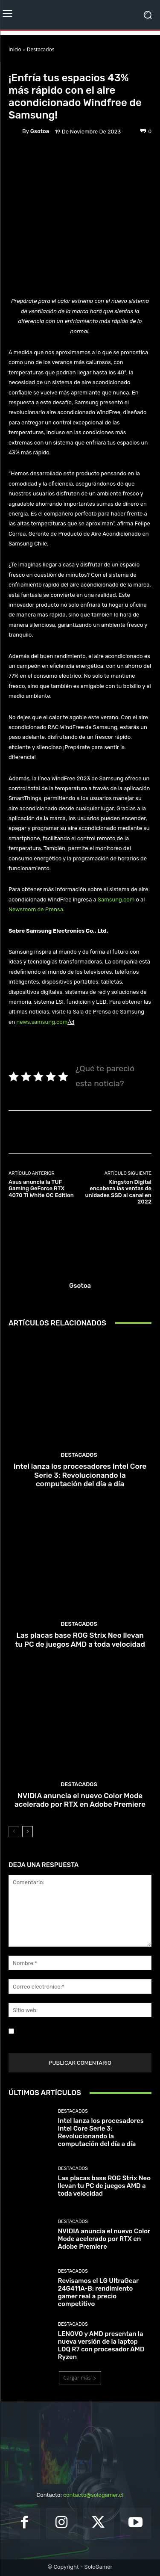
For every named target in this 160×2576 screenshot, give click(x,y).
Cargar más (80, 2377)
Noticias (58, 65)
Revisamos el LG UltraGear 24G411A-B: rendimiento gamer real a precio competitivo (98, 2292)
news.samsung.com (41, 1022)
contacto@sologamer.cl (93, 2495)
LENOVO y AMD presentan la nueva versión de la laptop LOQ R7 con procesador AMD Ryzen (101, 2345)
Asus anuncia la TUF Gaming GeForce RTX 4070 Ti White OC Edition (41, 1188)
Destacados (41, 49)
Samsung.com (116, 899)
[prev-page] (14, 1831)
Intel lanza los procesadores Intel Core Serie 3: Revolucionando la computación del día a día (80, 1475)
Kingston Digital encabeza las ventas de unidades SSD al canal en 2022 (118, 1192)
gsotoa (39, 131)
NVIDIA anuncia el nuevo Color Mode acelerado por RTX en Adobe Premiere (80, 1799)
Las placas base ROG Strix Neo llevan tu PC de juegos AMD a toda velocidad (80, 1639)
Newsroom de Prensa (36, 909)
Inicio (15, 49)
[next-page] (27, 1831)
